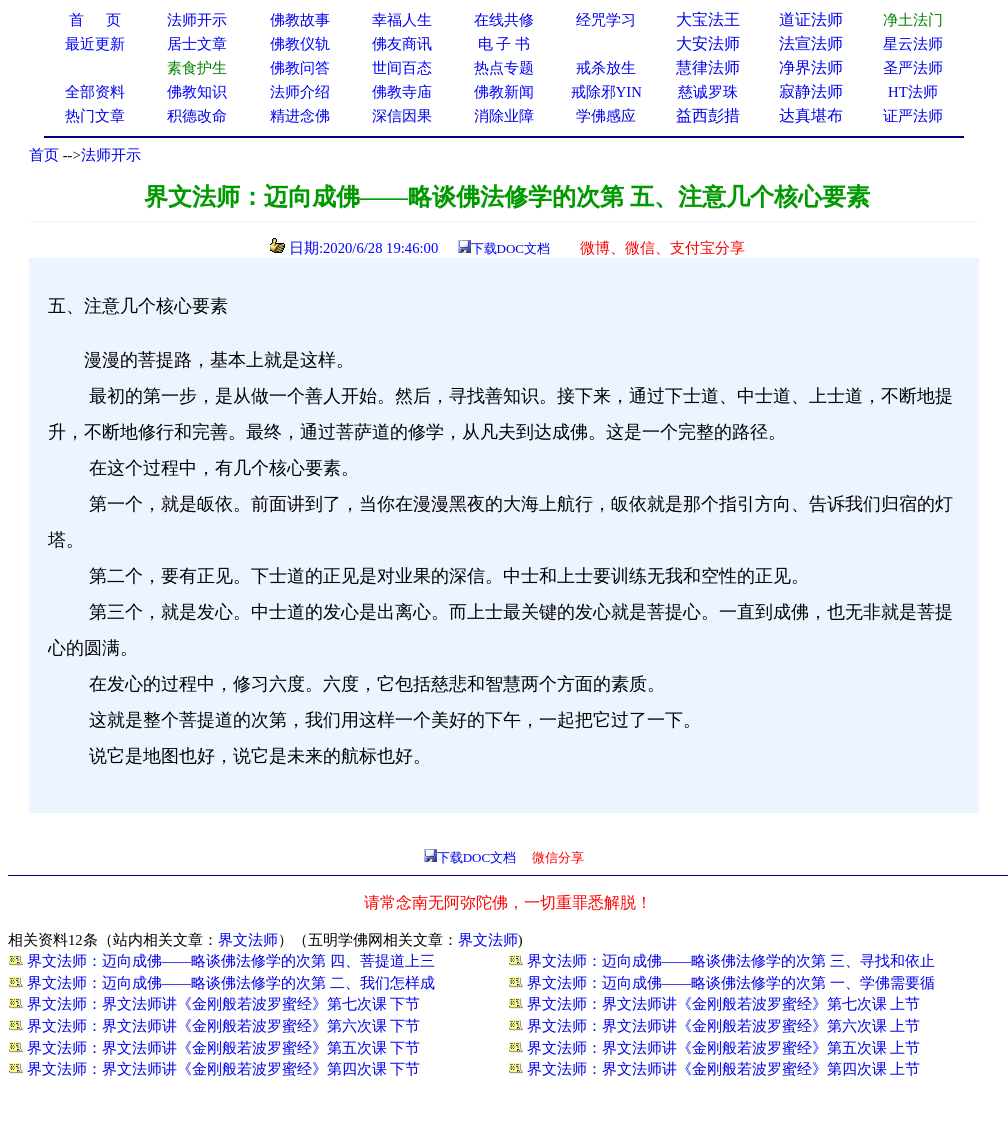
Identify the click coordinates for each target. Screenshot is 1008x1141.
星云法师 (913, 44)
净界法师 (811, 67)
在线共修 (504, 20)
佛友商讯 (402, 44)
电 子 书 (504, 44)
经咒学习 (606, 20)
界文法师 (248, 940)
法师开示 (111, 155)
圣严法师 (913, 68)
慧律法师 (708, 67)
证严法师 (913, 116)
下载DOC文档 (510, 248)
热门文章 (95, 116)
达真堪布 (811, 115)
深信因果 (402, 116)
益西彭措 (708, 115)
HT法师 (913, 92)
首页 (44, 155)
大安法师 (708, 43)
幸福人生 (402, 20)
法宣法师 (811, 43)
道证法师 (811, 19)
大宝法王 (708, 19)
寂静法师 (811, 91)
